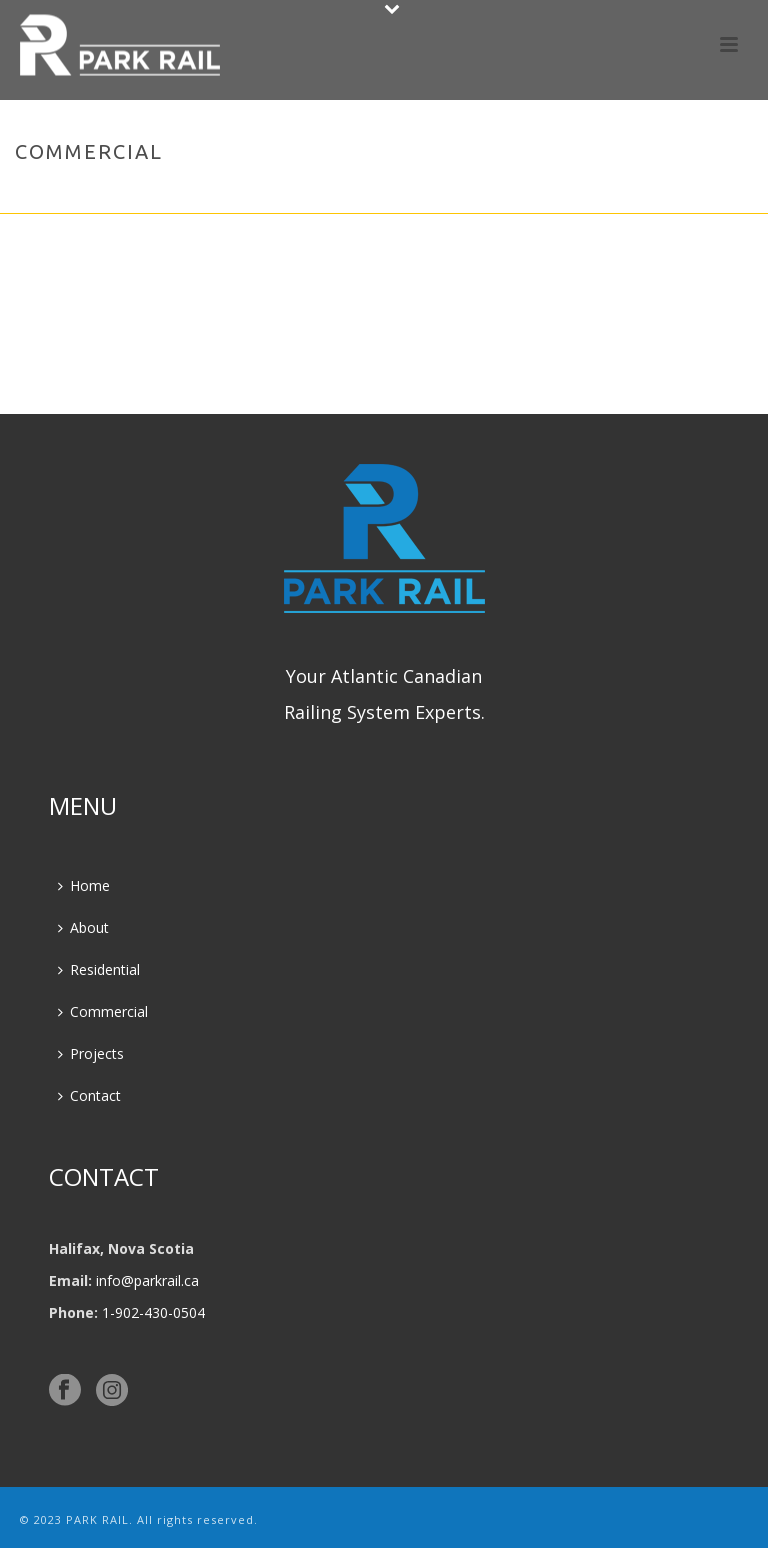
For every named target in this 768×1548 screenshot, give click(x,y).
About (83, 927)
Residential (99, 969)
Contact (89, 1095)
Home (623, 194)
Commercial (103, 1011)
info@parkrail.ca (147, 1280)
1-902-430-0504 (153, 1312)
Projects (91, 1053)
